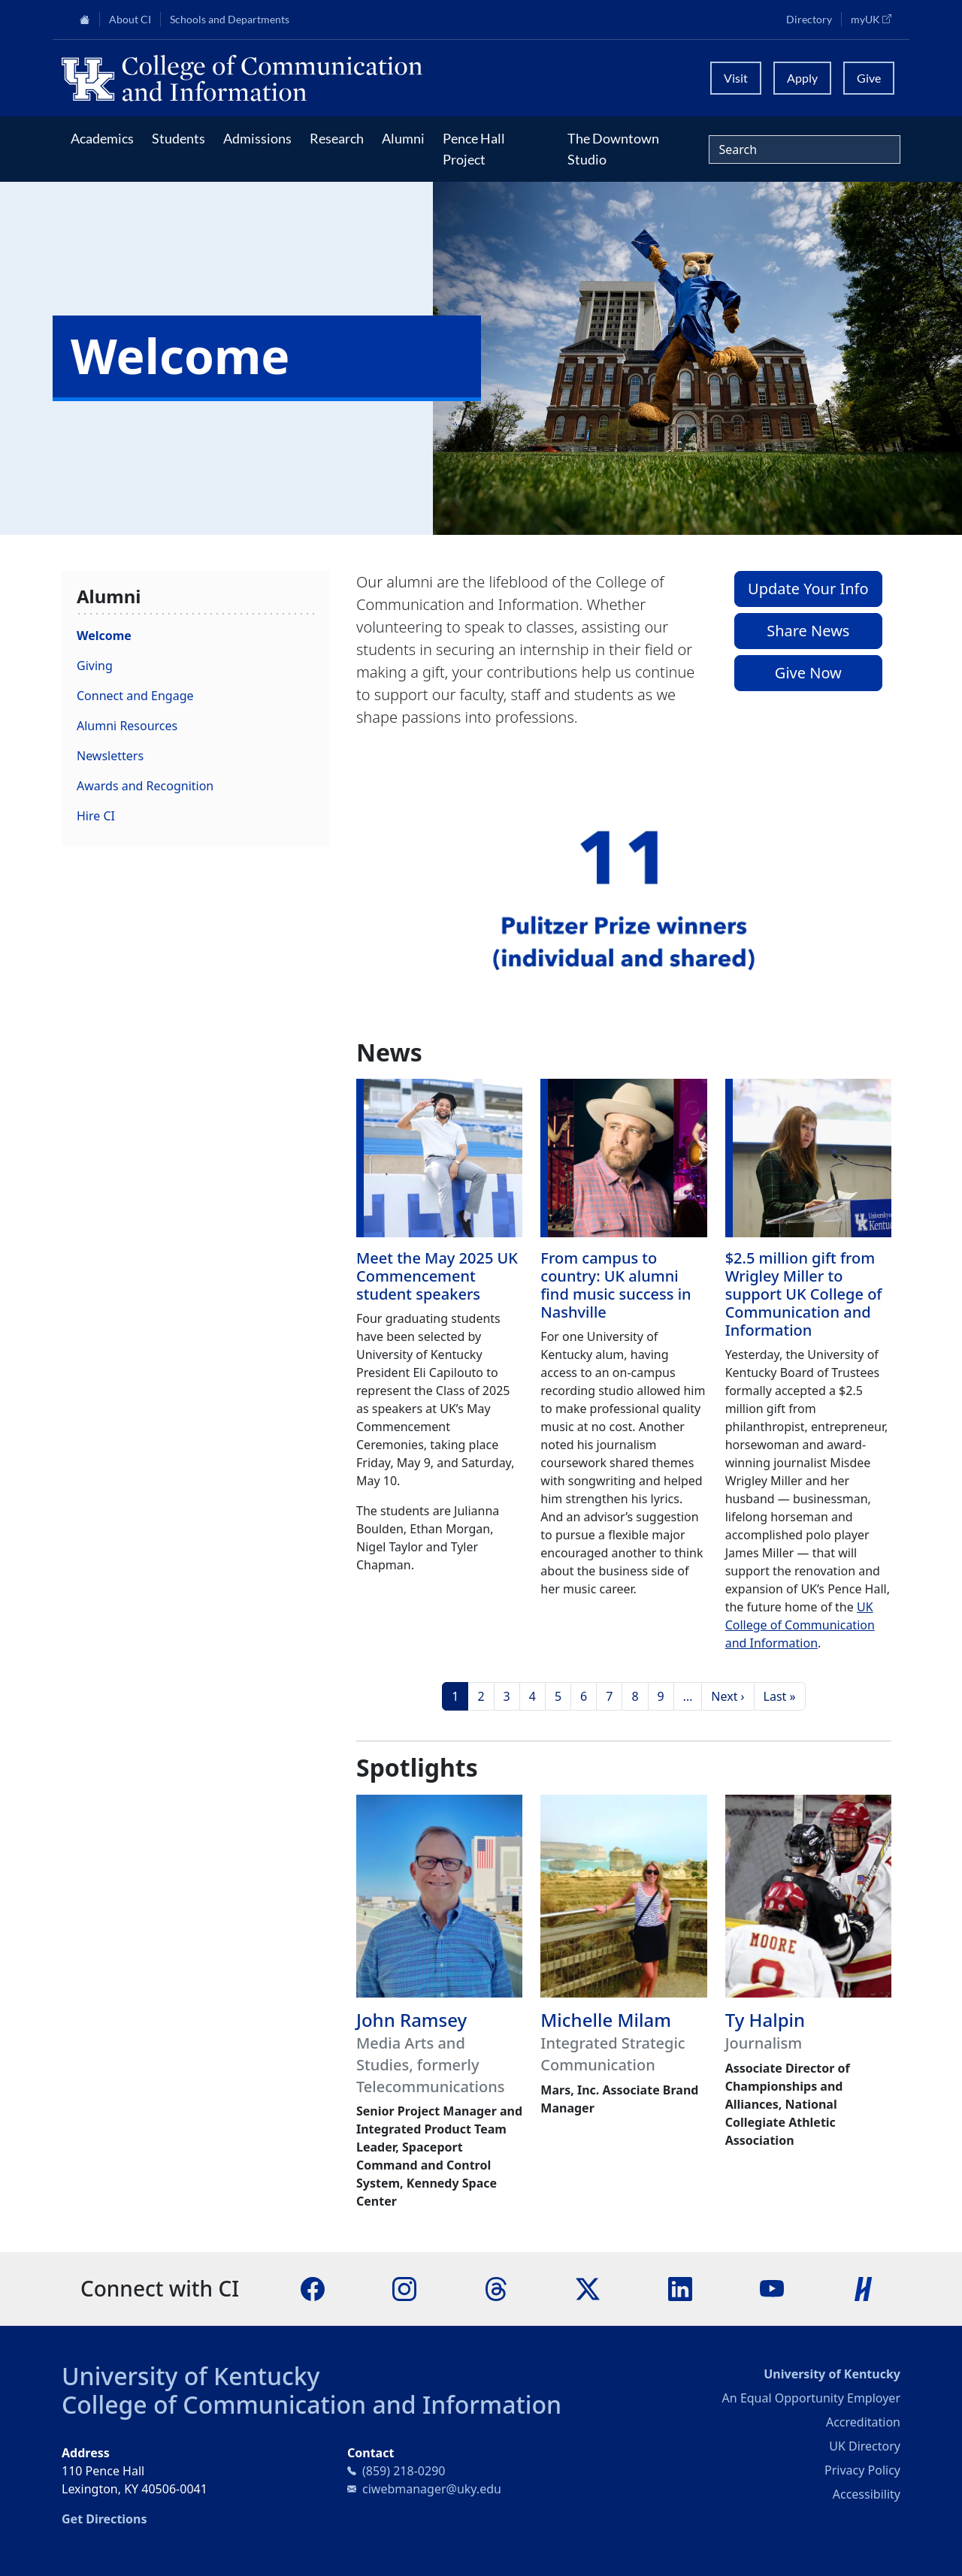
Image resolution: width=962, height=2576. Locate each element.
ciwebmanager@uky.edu (431, 2489)
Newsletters (110, 755)
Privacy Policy (862, 2470)
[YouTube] (772, 2287)
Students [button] (178, 138)
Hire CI (96, 816)
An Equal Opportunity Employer (811, 2398)
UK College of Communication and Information (800, 1625)
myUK (875, 19)
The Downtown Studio (613, 149)
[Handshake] (864, 2287)
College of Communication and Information (311, 2404)
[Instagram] (404, 2287)
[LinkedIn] (680, 2287)
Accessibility (866, 2494)
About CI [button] (130, 20)
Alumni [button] (403, 138)
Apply (802, 78)
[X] (588, 2287)
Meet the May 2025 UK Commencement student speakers (437, 1276)
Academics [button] (102, 138)
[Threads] (496, 2287)
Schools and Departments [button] (229, 20)
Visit (736, 78)
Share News (808, 631)
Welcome (104, 635)
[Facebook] (313, 2287)
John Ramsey (411, 2019)
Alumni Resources (127, 725)
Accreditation (863, 2422)
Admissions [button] (257, 138)
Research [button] (337, 138)
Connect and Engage (135, 695)
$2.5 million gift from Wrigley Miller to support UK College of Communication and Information (803, 1294)
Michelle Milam (605, 2019)
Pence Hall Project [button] (474, 149)
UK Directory (864, 2446)
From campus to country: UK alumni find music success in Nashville (615, 1285)
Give (869, 78)
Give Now (808, 673)
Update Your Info (808, 588)
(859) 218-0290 (403, 2471)
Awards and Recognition (145, 786)
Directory (809, 20)
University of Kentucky (191, 2376)
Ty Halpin (765, 2019)
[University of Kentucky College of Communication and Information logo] (376, 78)
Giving (95, 665)
